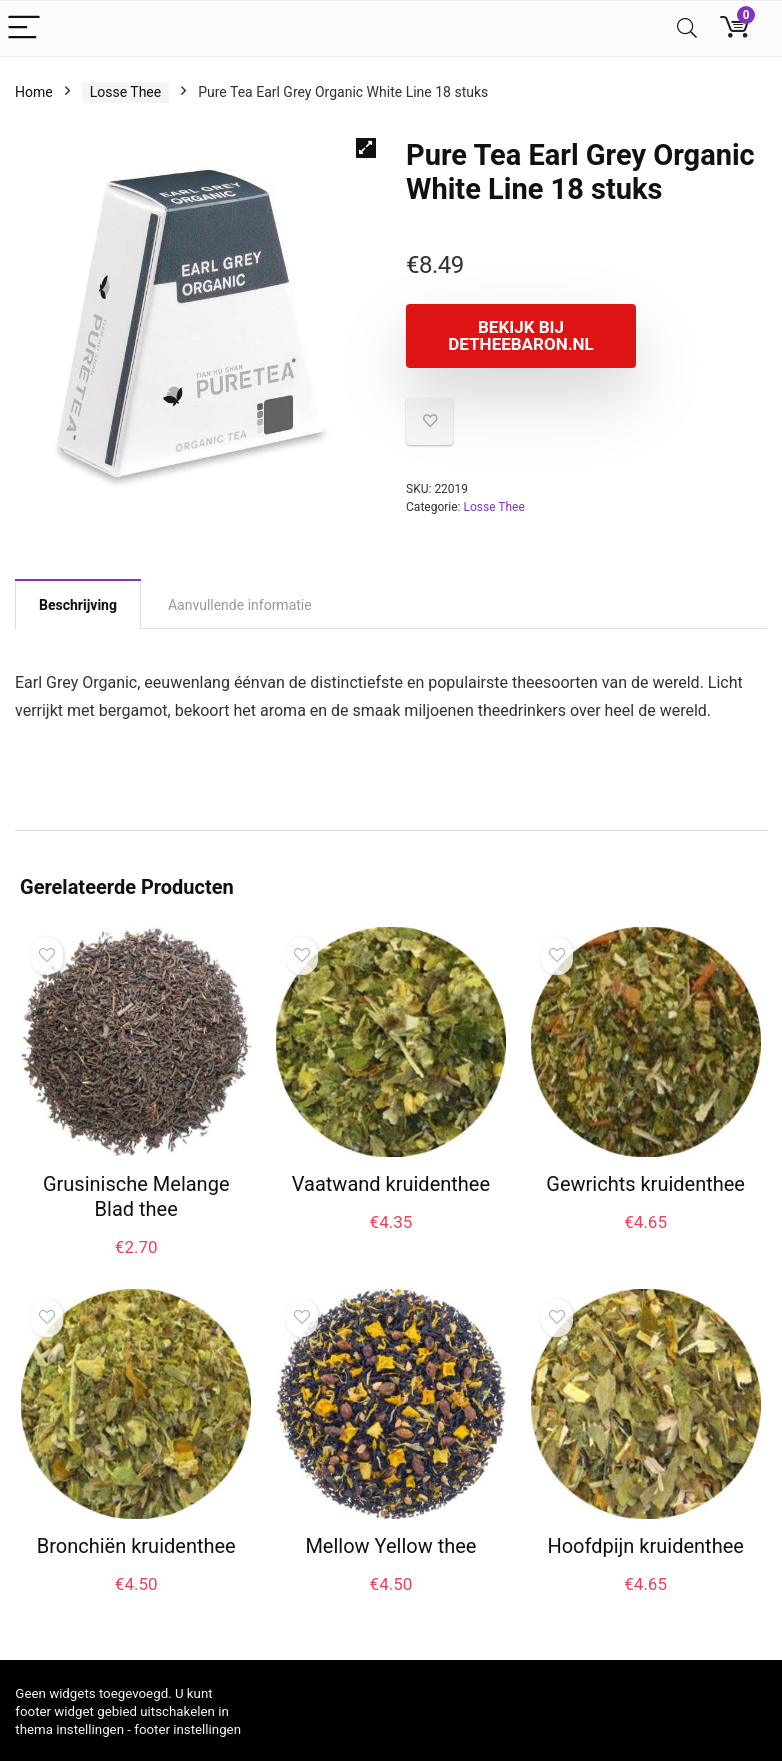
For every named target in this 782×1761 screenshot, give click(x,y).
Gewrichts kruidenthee (645, 1184)
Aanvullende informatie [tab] (240, 605)
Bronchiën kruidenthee (136, 1546)
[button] (366, 148)
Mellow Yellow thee (390, 1546)
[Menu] (24, 28)
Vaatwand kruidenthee (391, 1184)
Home (34, 92)
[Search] (687, 28)
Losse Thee (126, 92)
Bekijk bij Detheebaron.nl (520, 335)
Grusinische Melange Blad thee (136, 1196)
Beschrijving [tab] (78, 605)
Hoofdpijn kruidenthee (645, 1546)
